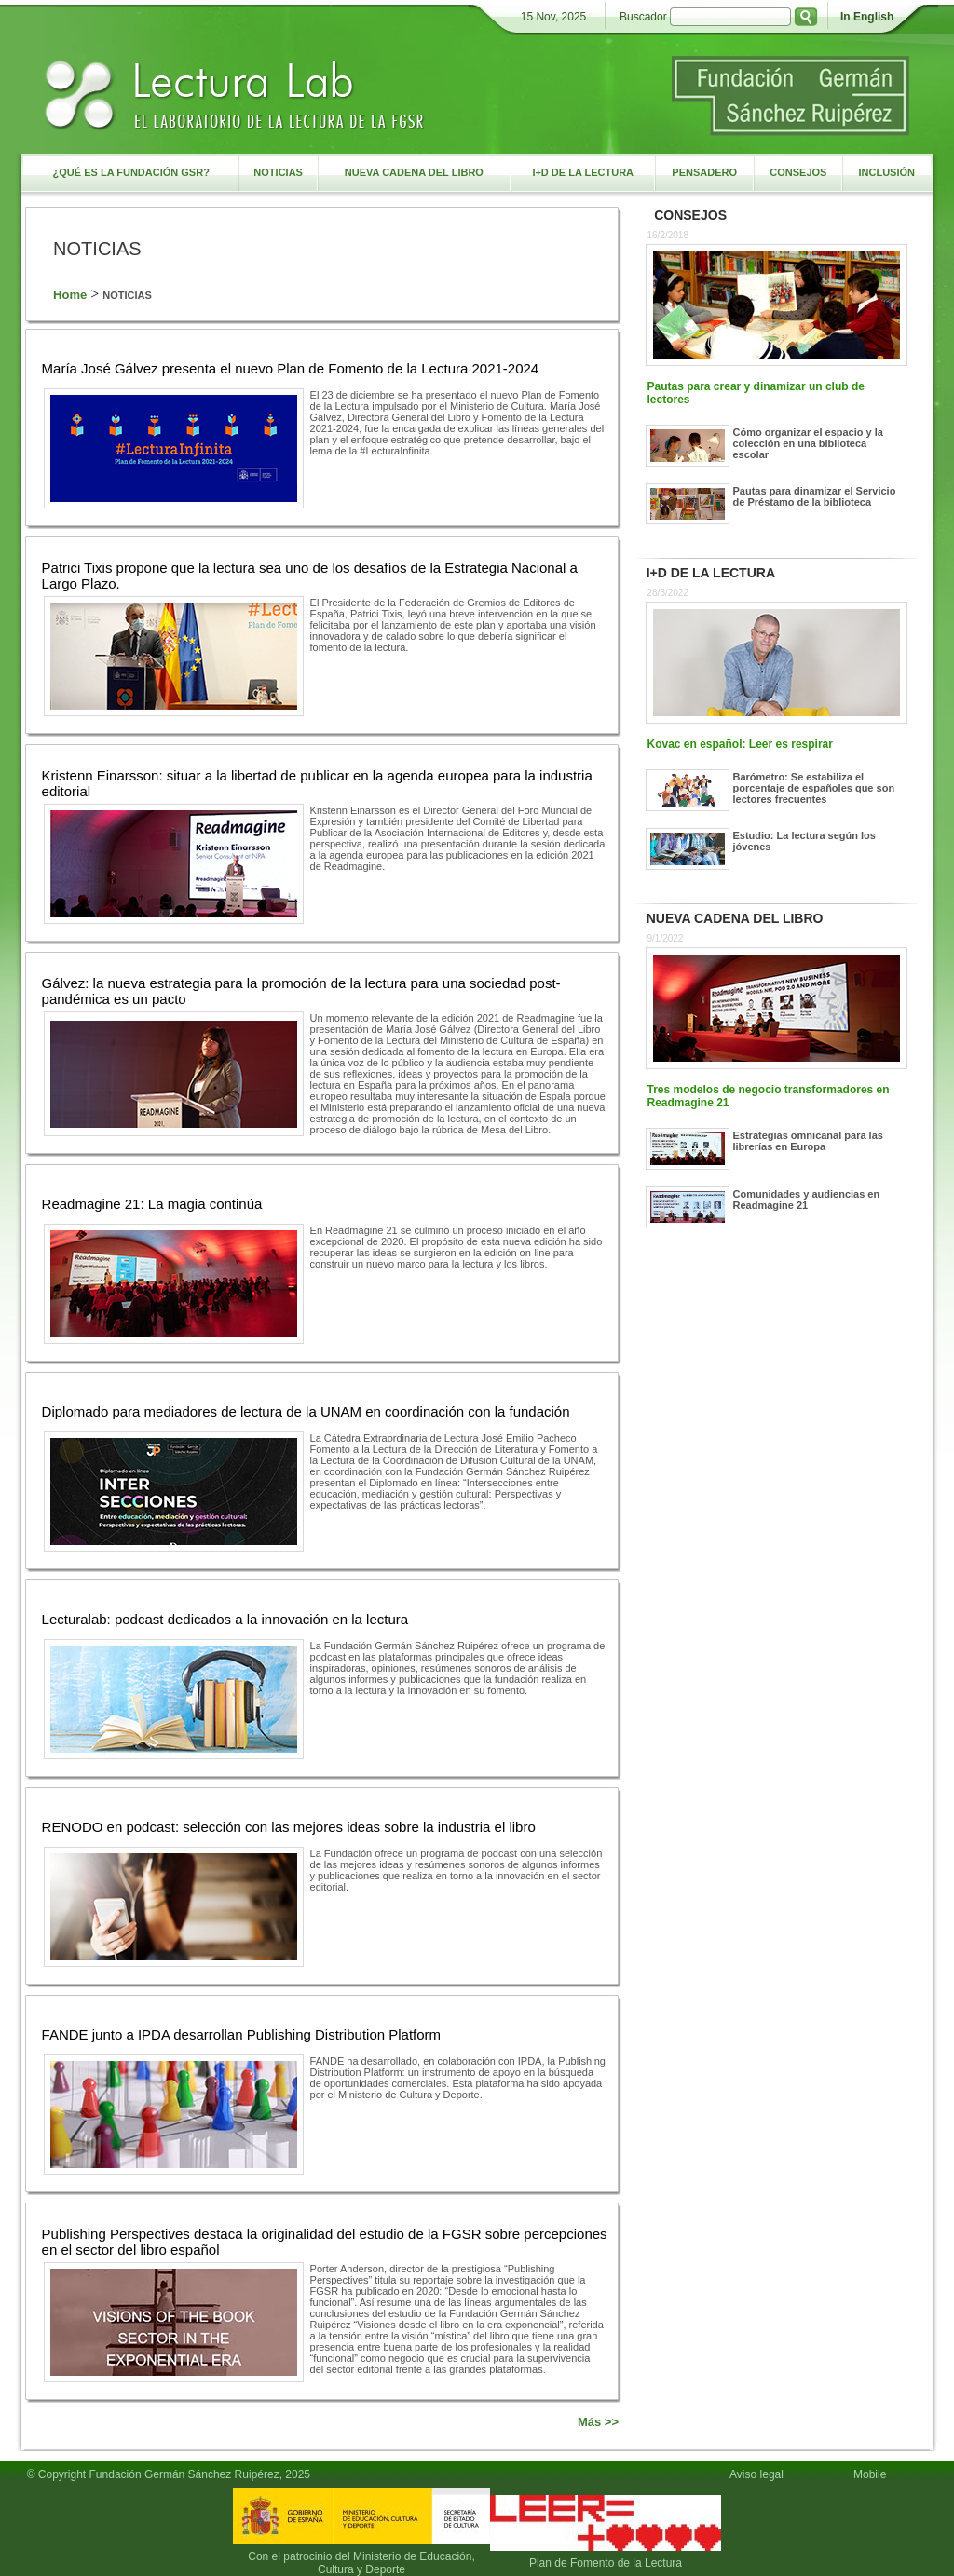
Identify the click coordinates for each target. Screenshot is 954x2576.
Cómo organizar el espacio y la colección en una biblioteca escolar (808, 443)
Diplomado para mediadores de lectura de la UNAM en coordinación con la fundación (306, 1411)
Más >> (598, 2422)
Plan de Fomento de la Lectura (605, 2562)
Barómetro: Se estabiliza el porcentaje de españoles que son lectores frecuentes (814, 788)
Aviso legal (756, 2474)
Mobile (873, 2474)
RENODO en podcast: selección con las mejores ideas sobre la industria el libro (289, 1827)
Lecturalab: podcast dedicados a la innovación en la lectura (225, 1619)
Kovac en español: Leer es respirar (740, 744)
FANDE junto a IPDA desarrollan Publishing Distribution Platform (242, 2034)
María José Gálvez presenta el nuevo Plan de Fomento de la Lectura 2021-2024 (290, 368)
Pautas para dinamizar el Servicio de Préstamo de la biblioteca (814, 496)
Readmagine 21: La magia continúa (152, 1204)
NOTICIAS (127, 295)
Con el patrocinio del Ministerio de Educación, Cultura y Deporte (361, 2563)
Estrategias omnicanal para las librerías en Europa (808, 1141)
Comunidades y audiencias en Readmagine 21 (806, 1199)
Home (70, 295)
